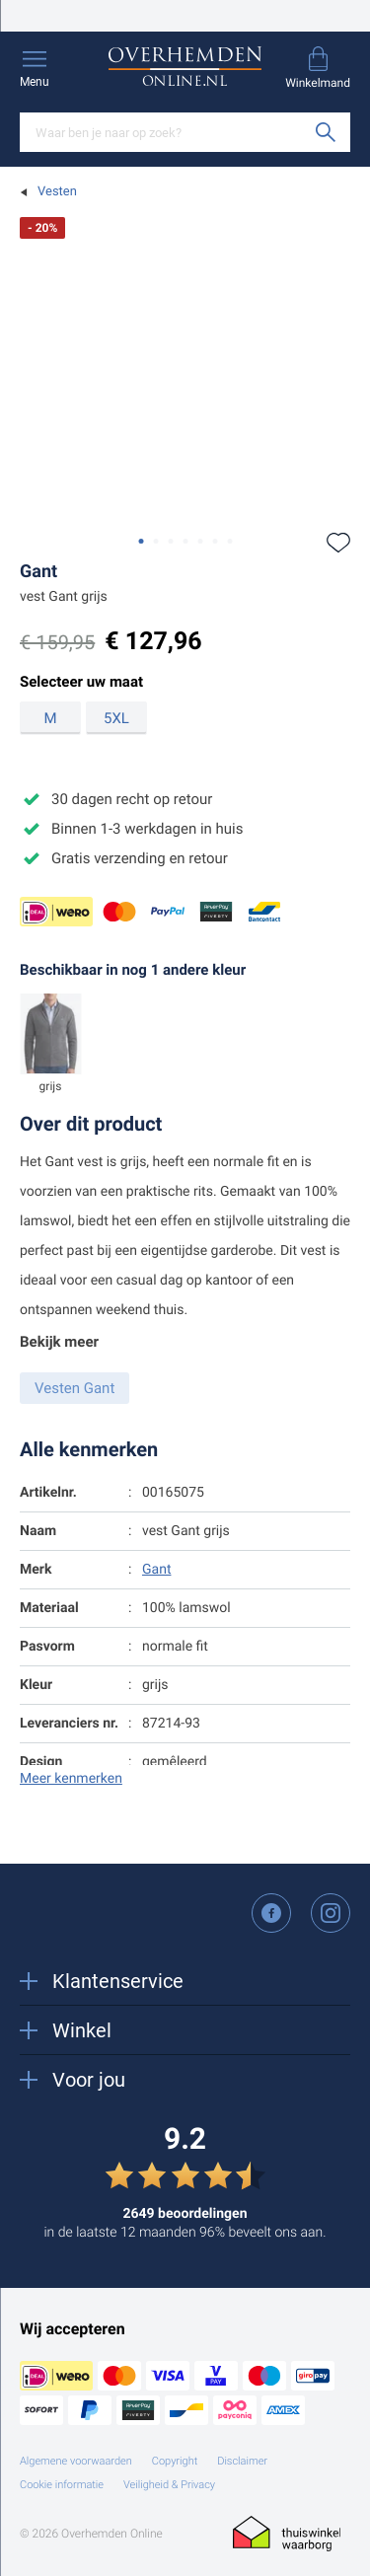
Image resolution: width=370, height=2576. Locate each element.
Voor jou (72, 2080)
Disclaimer (242, 2461)
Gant (38, 572)
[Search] (185, 132)
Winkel (65, 2030)
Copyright (174, 2461)
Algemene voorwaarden (76, 2461)
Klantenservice (102, 1981)
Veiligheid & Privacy (169, 2484)
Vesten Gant (74, 1388)
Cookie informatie (62, 2484)
